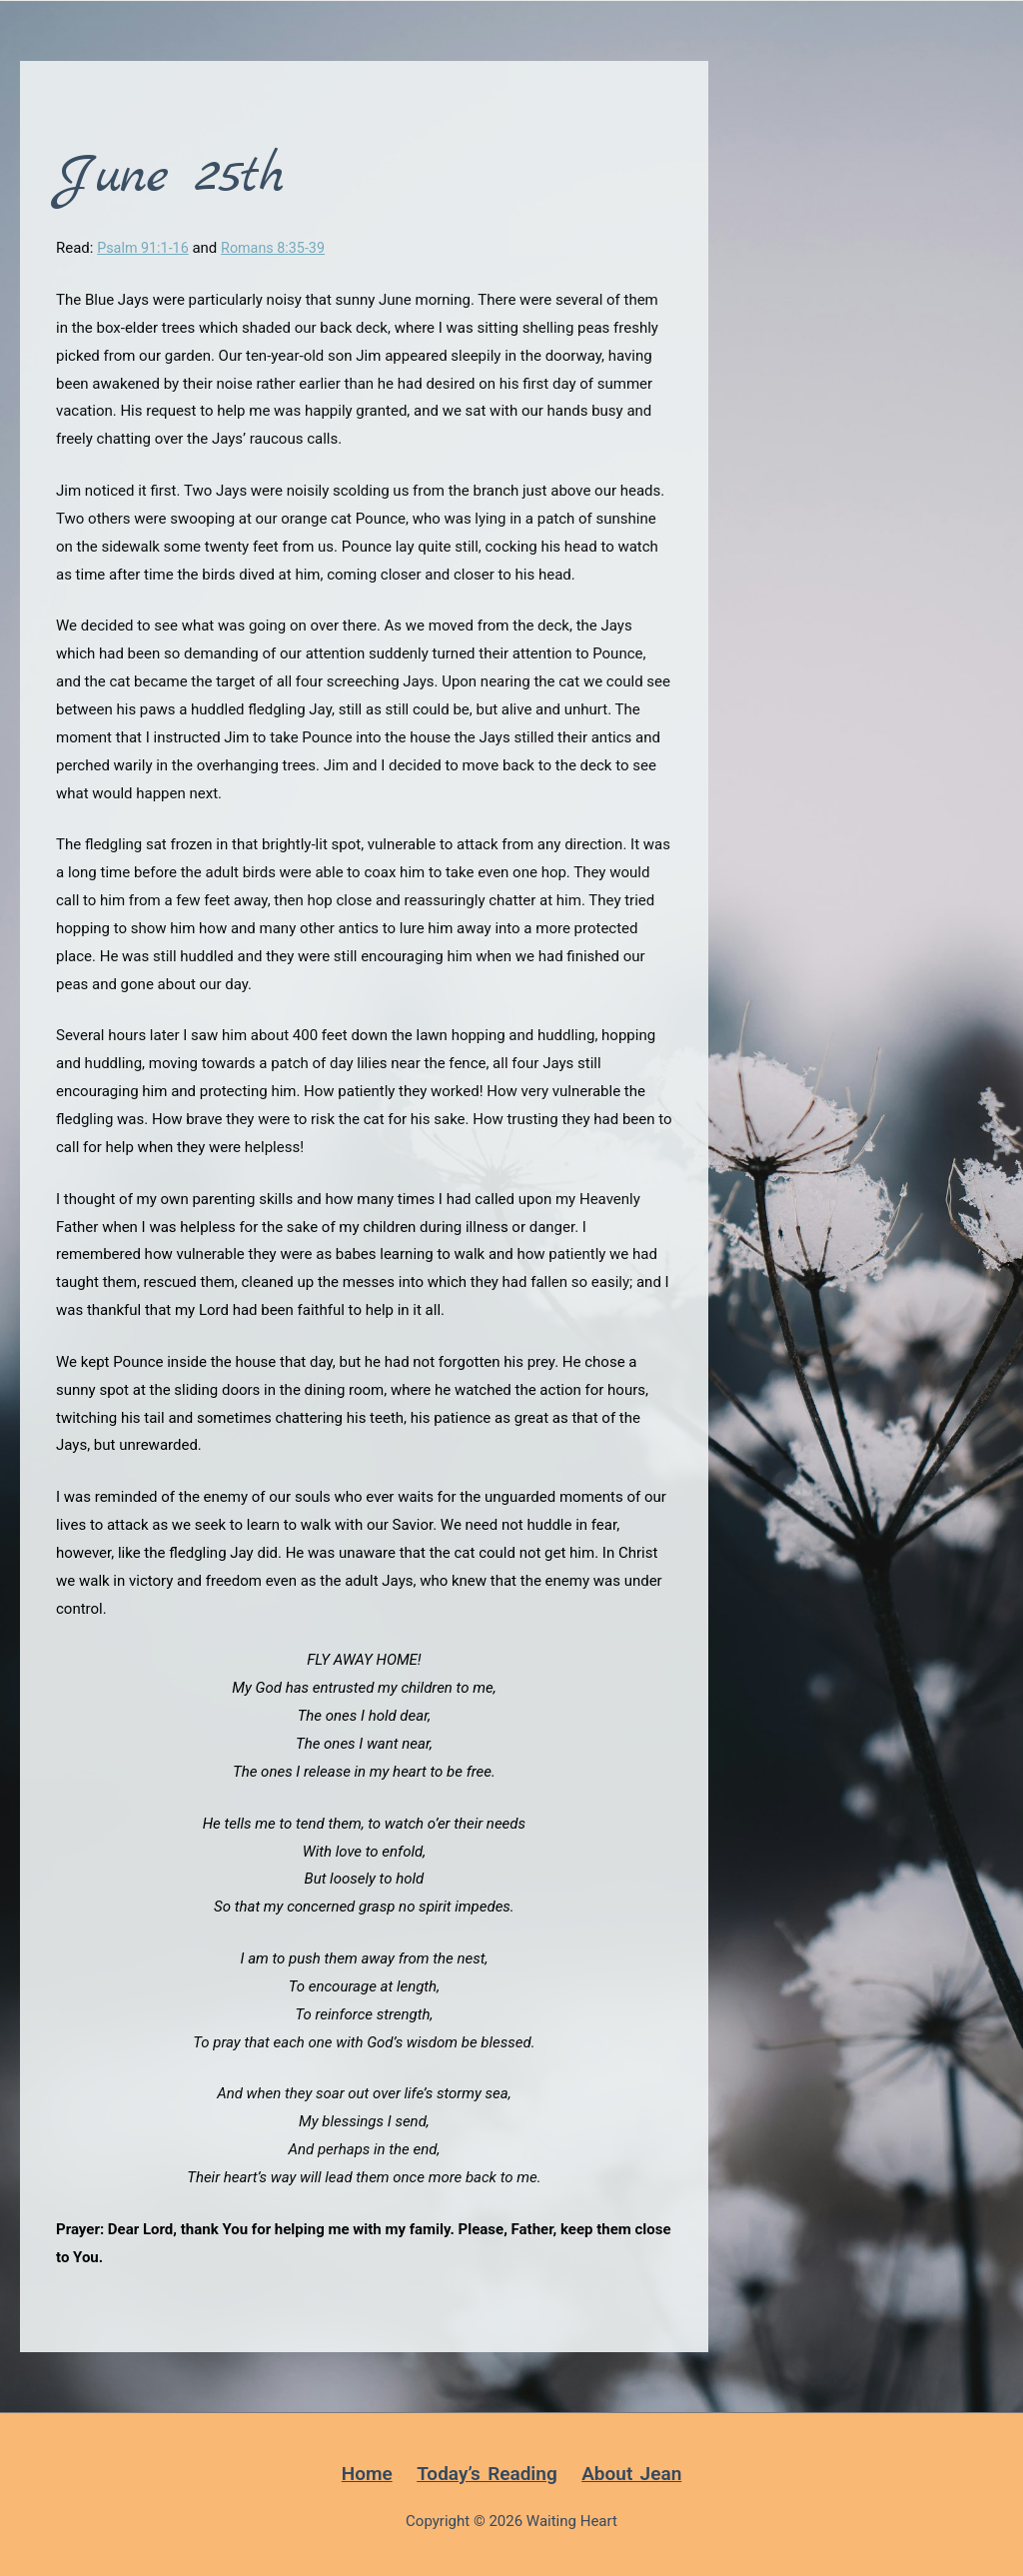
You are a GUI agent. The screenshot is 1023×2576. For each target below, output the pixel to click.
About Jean (631, 2473)
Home (367, 2473)
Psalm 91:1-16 (145, 248)
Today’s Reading (487, 2473)
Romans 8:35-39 (279, 248)
